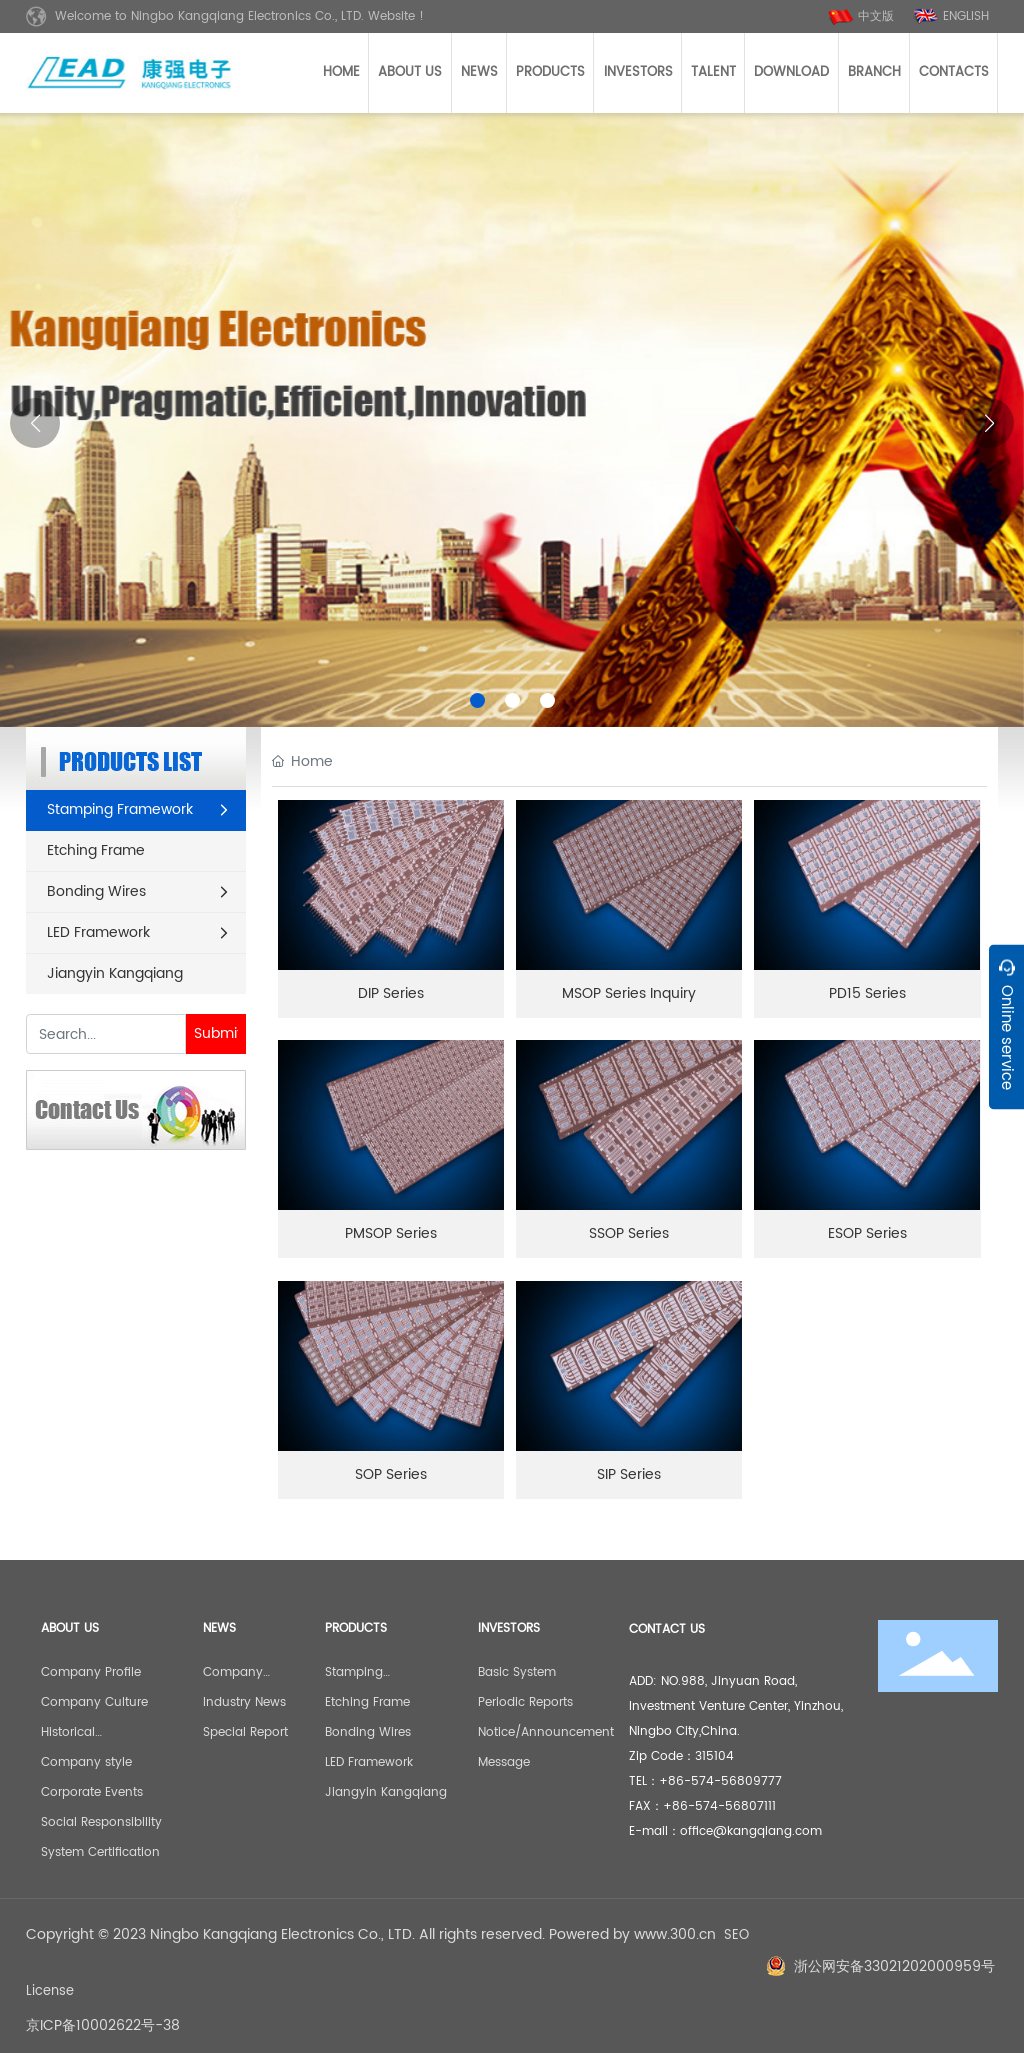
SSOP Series (629, 1233)
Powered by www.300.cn (632, 1934)
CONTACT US (667, 1629)
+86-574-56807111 (719, 1806)
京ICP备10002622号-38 (103, 2025)
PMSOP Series (391, 1233)
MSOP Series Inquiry (629, 993)
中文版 (876, 16)
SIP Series (629, 1474)
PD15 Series (867, 993)
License (50, 1991)
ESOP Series (867, 1233)
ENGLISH (966, 16)
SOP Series (391, 1474)
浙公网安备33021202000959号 (894, 1966)
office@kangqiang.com (751, 1831)
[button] (477, 700)
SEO (736, 1935)
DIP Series (391, 993)
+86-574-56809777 (720, 1781)
